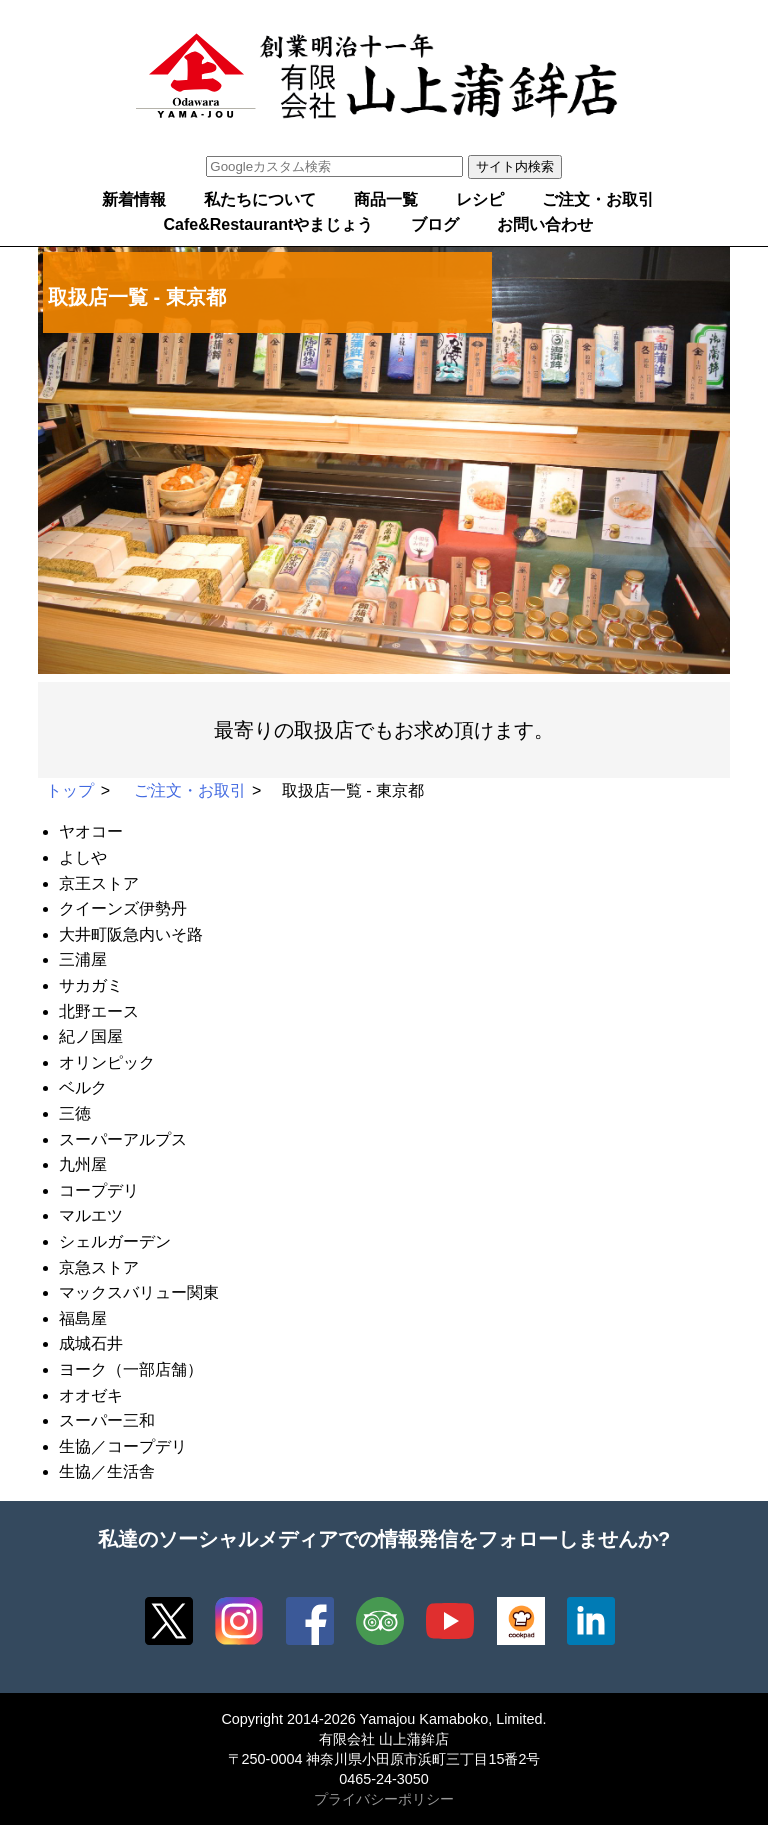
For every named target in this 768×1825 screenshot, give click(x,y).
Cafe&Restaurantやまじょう (268, 224)
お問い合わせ (545, 224)
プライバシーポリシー (384, 1799)
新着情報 (134, 199)
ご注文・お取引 (598, 199)
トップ (70, 790)
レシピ (480, 199)
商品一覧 (386, 199)
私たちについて (260, 199)
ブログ (435, 224)
